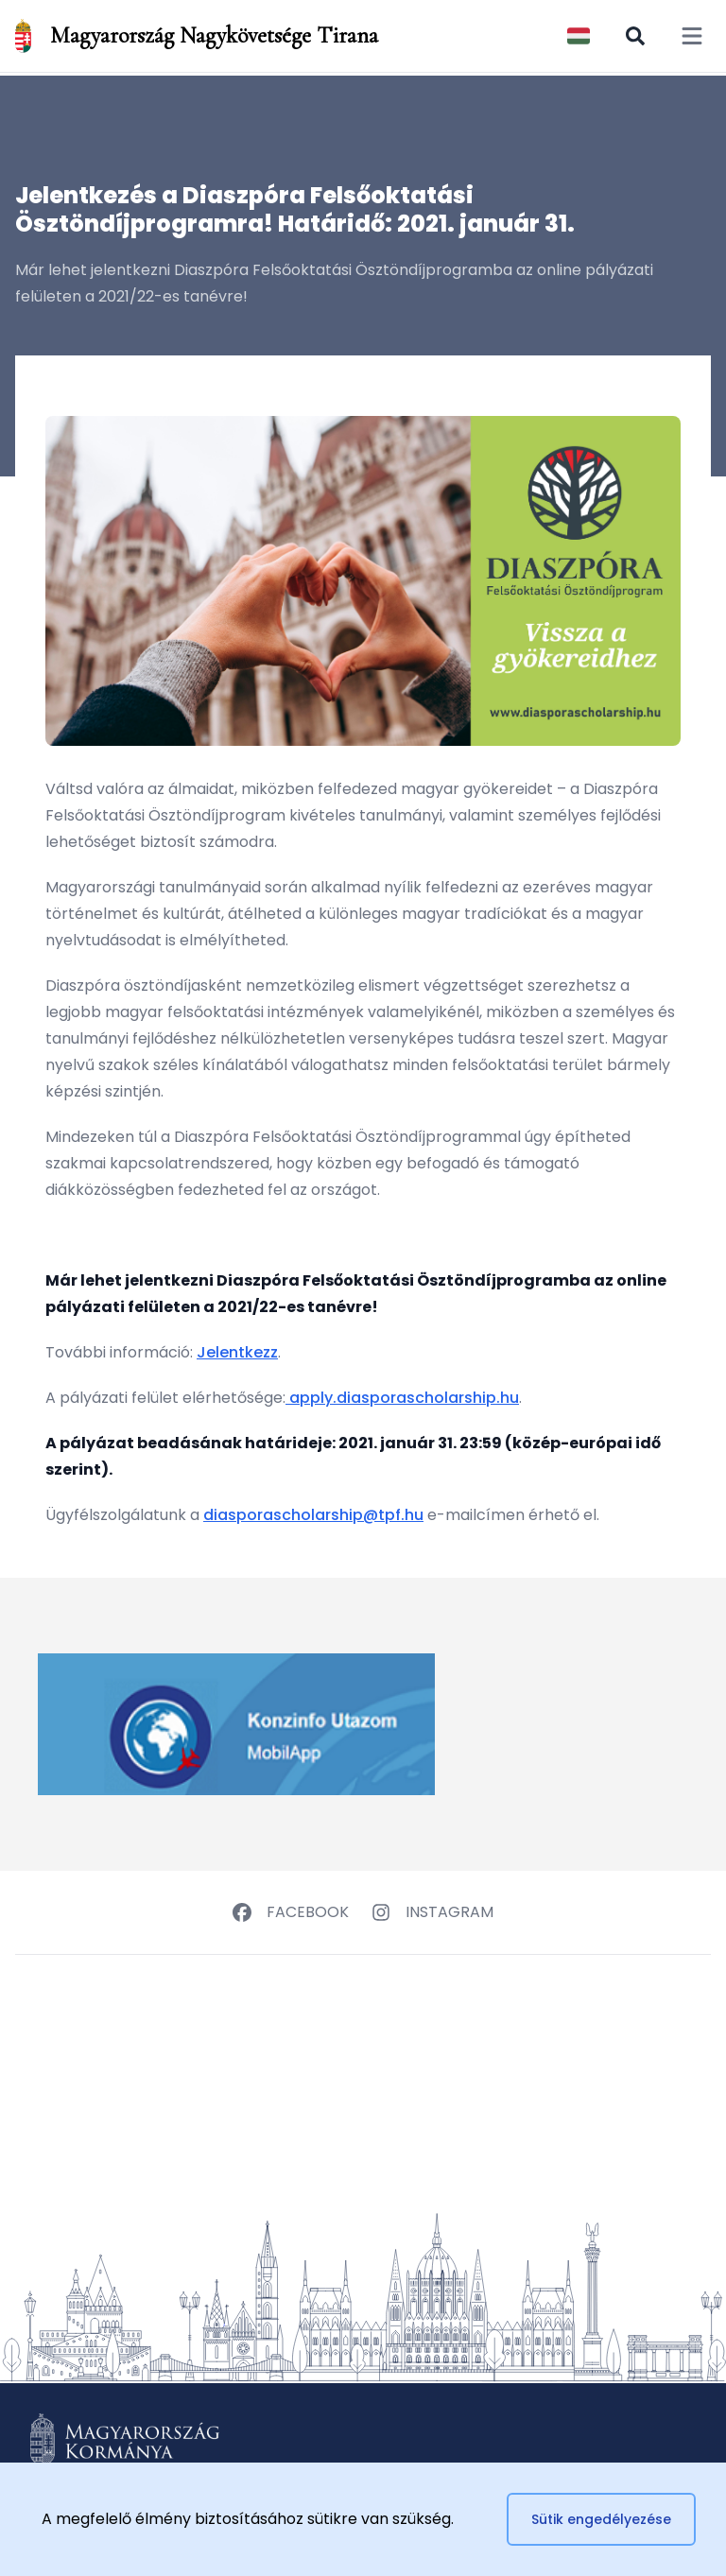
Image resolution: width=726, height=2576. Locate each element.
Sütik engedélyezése (601, 2519)
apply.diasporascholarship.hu (402, 1398)
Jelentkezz (237, 1352)
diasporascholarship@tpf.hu (313, 1515)
